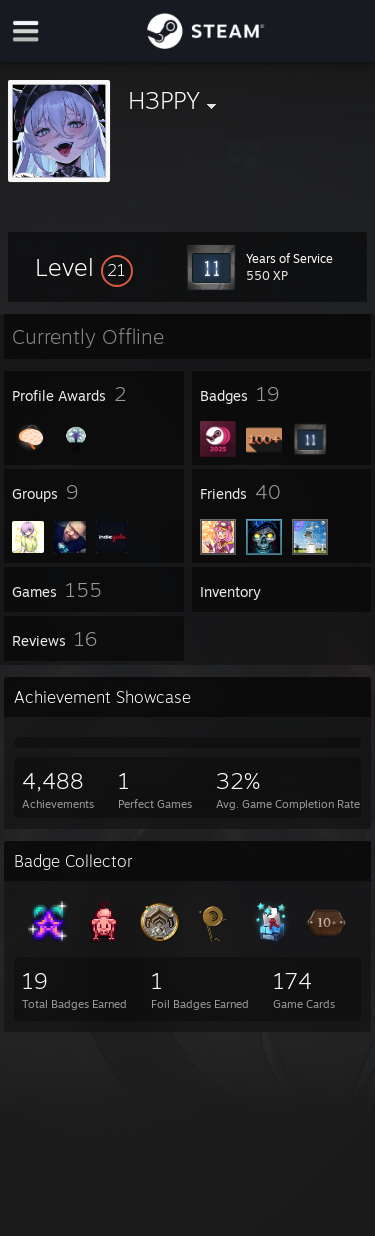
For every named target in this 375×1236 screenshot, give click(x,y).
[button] (84, 267)
